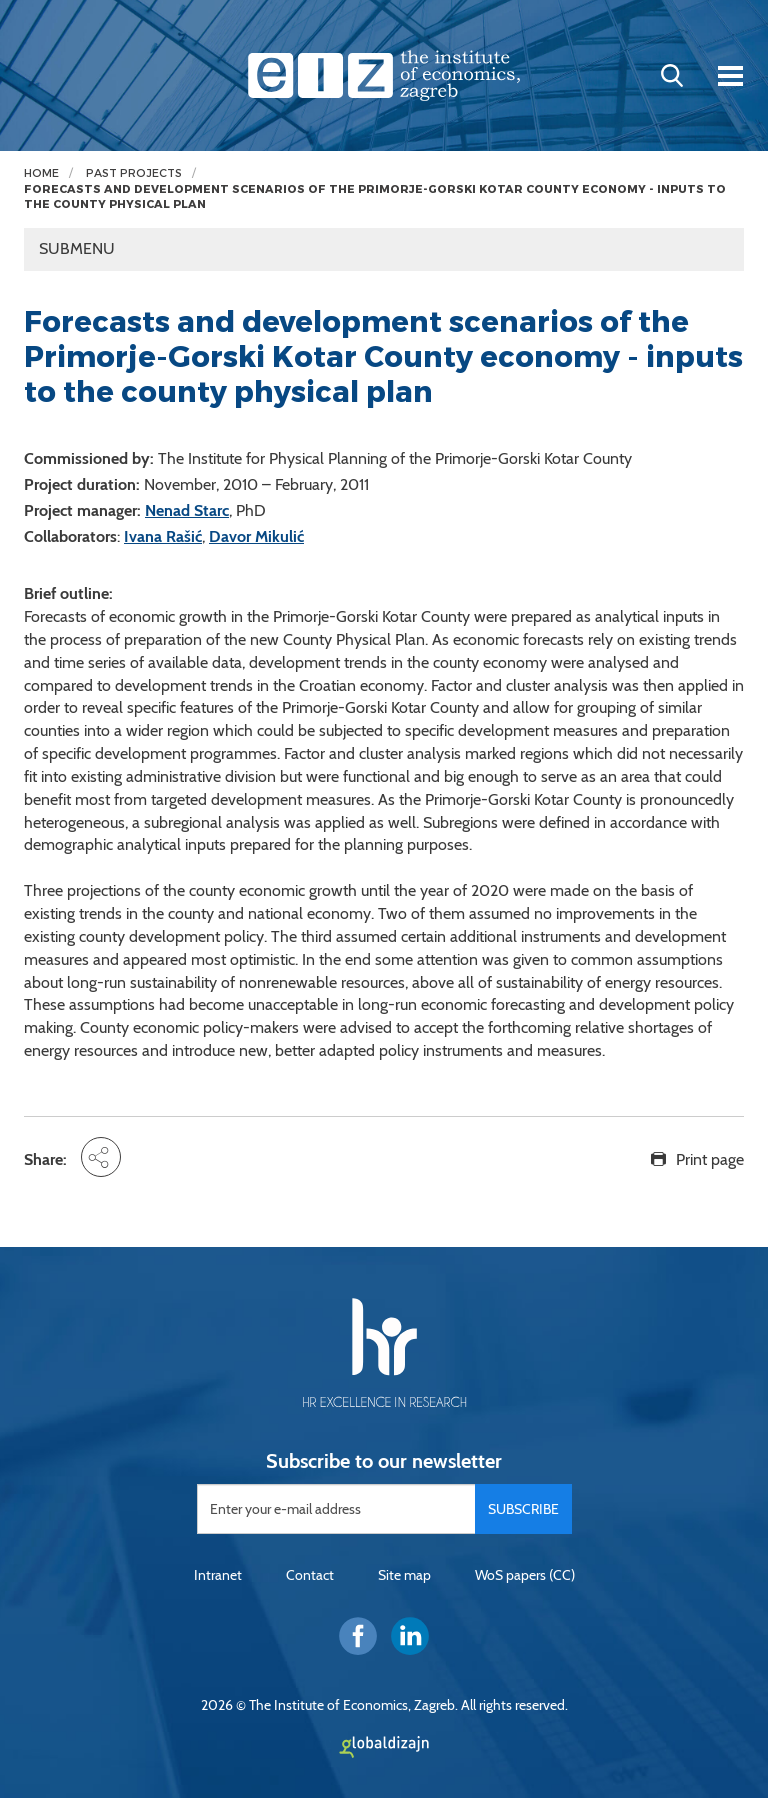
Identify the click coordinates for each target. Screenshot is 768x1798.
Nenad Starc (187, 510)
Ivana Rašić (163, 536)
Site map (404, 1575)
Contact (310, 1575)
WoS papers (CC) (525, 1575)
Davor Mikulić (256, 536)
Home (41, 173)
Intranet (218, 1575)
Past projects (134, 173)
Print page (710, 1159)
